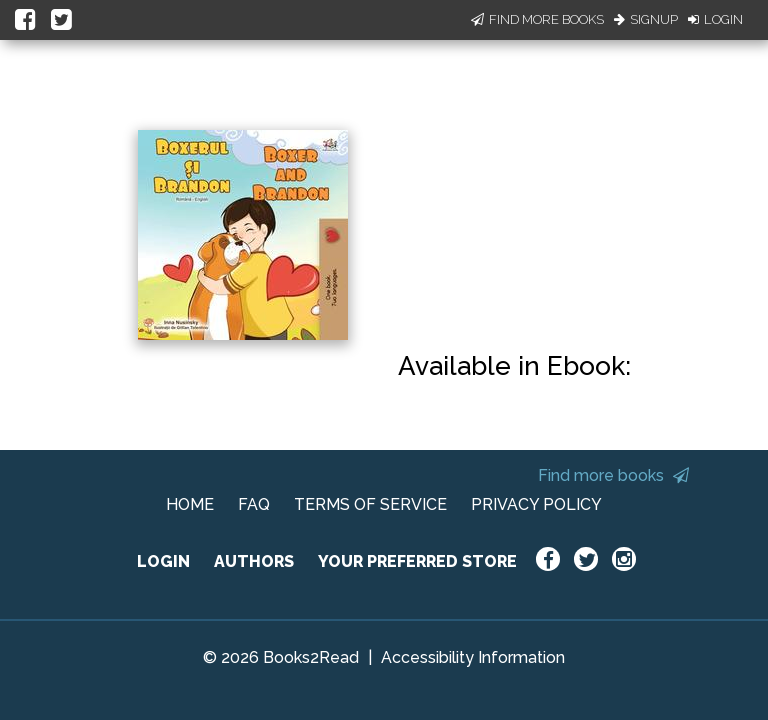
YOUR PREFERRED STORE (417, 561)
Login (715, 19)
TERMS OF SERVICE (370, 504)
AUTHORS (254, 561)
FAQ (254, 504)
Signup (646, 19)
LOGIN (163, 561)
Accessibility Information (473, 657)
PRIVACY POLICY (536, 504)
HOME (190, 504)
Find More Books (537, 19)
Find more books (613, 475)
